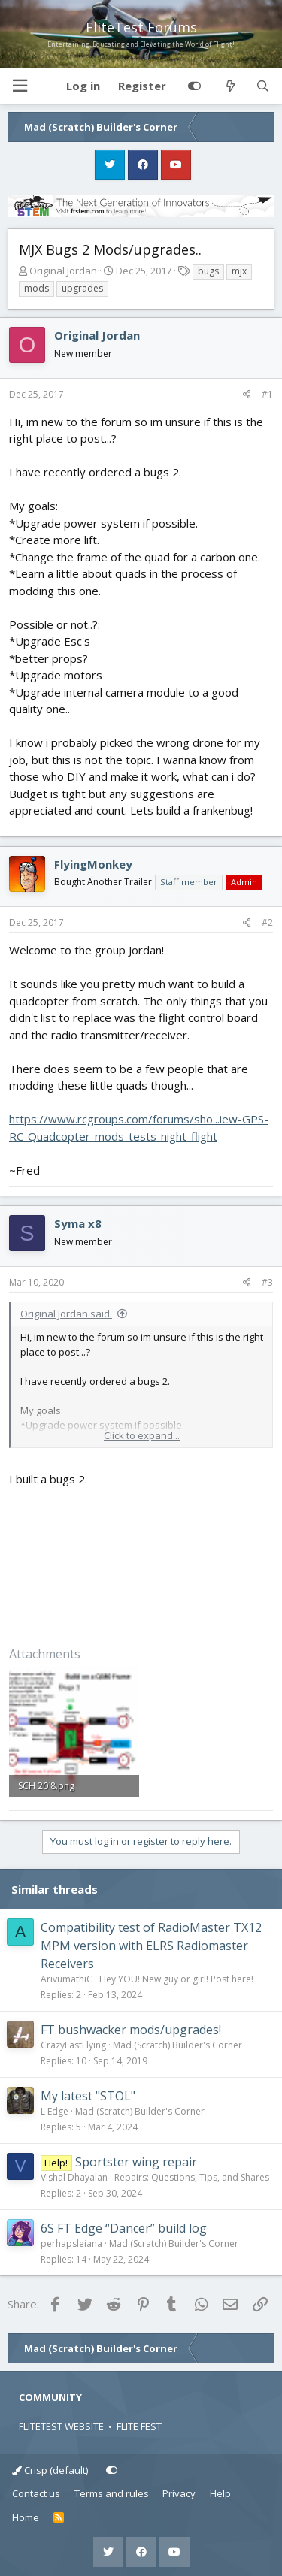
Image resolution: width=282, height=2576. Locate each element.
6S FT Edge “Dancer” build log (124, 2228)
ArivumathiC (66, 1979)
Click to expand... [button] (142, 1435)
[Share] (247, 394)
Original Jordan (63, 270)
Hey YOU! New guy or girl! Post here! (176, 1979)
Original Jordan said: (66, 1313)
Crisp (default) (50, 2470)
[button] (19, 86)
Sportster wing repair (136, 2162)
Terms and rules (111, 2493)
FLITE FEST (139, 2426)
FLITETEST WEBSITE (61, 2426)
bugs (208, 271)
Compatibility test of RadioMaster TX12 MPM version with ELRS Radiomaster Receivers (151, 1945)
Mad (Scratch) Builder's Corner (177, 2045)
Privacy (179, 2493)
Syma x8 (78, 1223)
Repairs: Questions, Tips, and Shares (191, 2177)
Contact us (36, 2493)
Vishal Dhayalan (74, 2177)
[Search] (263, 86)
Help (220, 2493)
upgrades (82, 288)
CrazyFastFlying (73, 2045)
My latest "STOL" (88, 2096)
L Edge (54, 2111)
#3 (267, 1282)
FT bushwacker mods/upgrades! (131, 2029)
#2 (267, 922)
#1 (267, 394)
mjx (239, 271)
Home (25, 2517)
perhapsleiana (71, 2243)
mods (36, 288)
